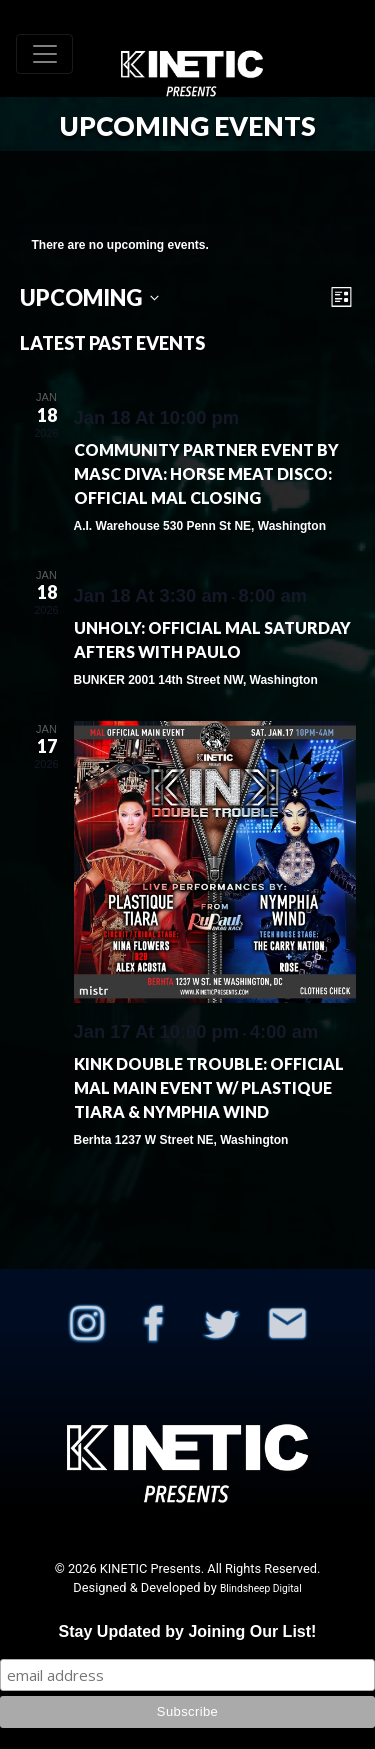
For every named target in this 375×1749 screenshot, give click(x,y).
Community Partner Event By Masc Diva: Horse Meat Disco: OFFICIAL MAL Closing (206, 473)
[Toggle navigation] (44, 54)
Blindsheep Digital (261, 1588)
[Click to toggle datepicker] (89, 297)
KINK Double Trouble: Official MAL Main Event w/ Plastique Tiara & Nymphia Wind (209, 1087)
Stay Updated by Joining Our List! (188, 1631)
